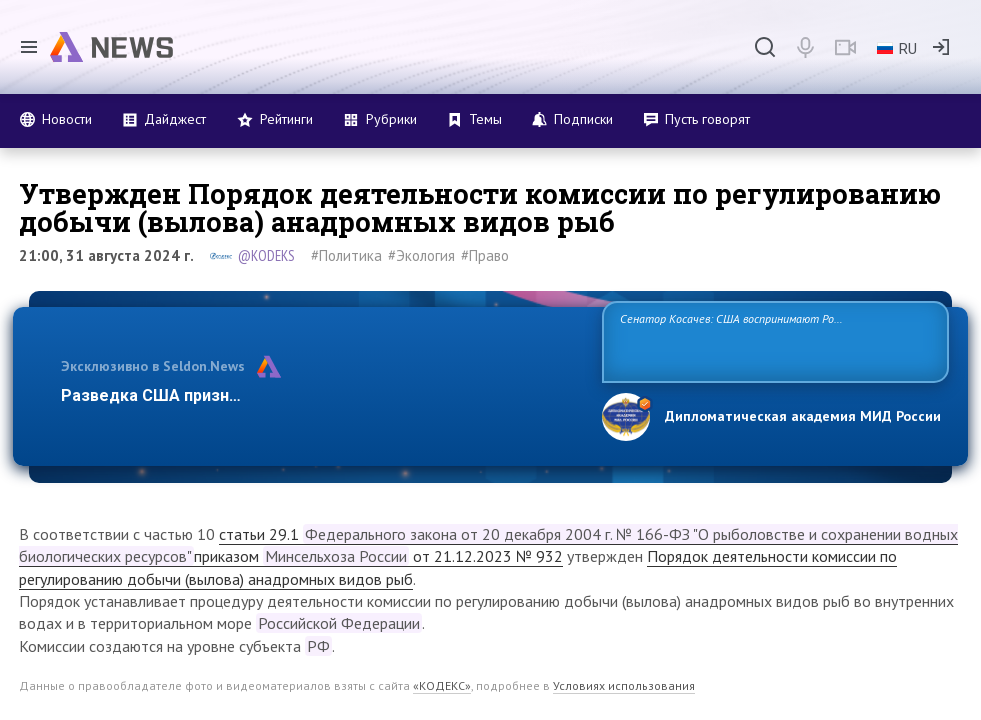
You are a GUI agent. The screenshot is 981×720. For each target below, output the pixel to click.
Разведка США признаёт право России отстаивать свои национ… (318, 395)
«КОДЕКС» (442, 685)
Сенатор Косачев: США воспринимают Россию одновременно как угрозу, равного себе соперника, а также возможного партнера (771, 340)
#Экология (421, 255)
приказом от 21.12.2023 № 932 (378, 556)
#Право (485, 255)
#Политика (346, 255)
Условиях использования (624, 685)
